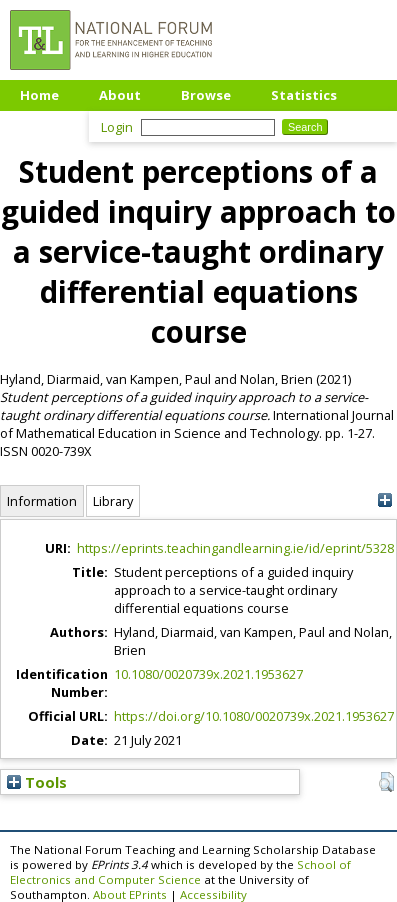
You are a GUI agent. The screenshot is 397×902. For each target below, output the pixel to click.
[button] (386, 782)
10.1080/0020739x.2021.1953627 (208, 674)
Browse (206, 95)
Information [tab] (42, 501)
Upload (44, 125)
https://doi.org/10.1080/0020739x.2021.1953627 (254, 716)
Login (117, 127)
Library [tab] (113, 501)
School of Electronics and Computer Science (180, 872)
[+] (384, 500)
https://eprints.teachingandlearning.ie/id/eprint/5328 (235, 548)
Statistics (304, 95)
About (120, 95)
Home (39, 95)
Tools (37, 782)
